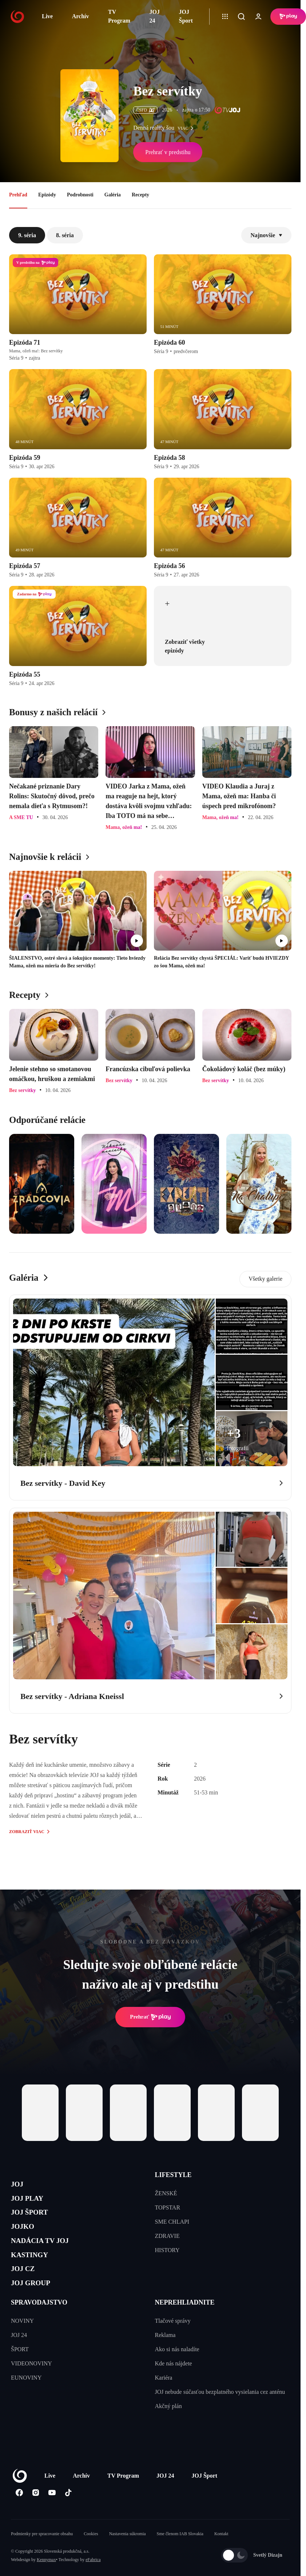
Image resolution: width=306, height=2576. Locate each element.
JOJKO (26, 2238)
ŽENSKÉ (166, 2193)
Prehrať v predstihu (167, 152)
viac (187, 128)
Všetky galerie (265, 1279)
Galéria (112, 194)
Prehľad (18, 194)
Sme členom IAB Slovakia (180, 2559)
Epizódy (47, 194)
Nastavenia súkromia (127, 2559)
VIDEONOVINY (31, 2389)
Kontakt (221, 2559)
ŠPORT (20, 2375)
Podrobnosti (80, 194)
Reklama (165, 2360)
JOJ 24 (155, 16)
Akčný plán (168, 2431)
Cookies (91, 2559)
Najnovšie (266, 235)
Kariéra (163, 2403)
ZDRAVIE (167, 2236)
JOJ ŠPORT (35, 2220)
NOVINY (22, 2346)
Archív (80, 16)
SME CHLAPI (172, 2222)
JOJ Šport (186, 16)
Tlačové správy (173, 2346)
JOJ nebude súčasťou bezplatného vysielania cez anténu (220, 2417)
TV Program (119, 16)
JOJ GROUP (36, 2307)
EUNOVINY (26, 2403)
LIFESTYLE (173, 2174)
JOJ (19, 2186)
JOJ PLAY (32, 2203)
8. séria (65, 235)
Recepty (140, 194)
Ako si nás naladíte (177, 2375)
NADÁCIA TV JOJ (48, 2255)
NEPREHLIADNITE (185, 2328)
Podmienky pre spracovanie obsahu (42, 2559)
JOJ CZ (26, 2290)
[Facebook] (19, 2518)
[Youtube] (52, 2518)
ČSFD (145, 110)
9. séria (27, 235)
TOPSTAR (167, 2207)
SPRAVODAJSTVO (39, 2328)
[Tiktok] (68, 2518)
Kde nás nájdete (173, 2389)
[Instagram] (35, 2518)
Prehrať (150, 2017)
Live (47, 16)
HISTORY (167, 2250)
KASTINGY (35, 2273)
